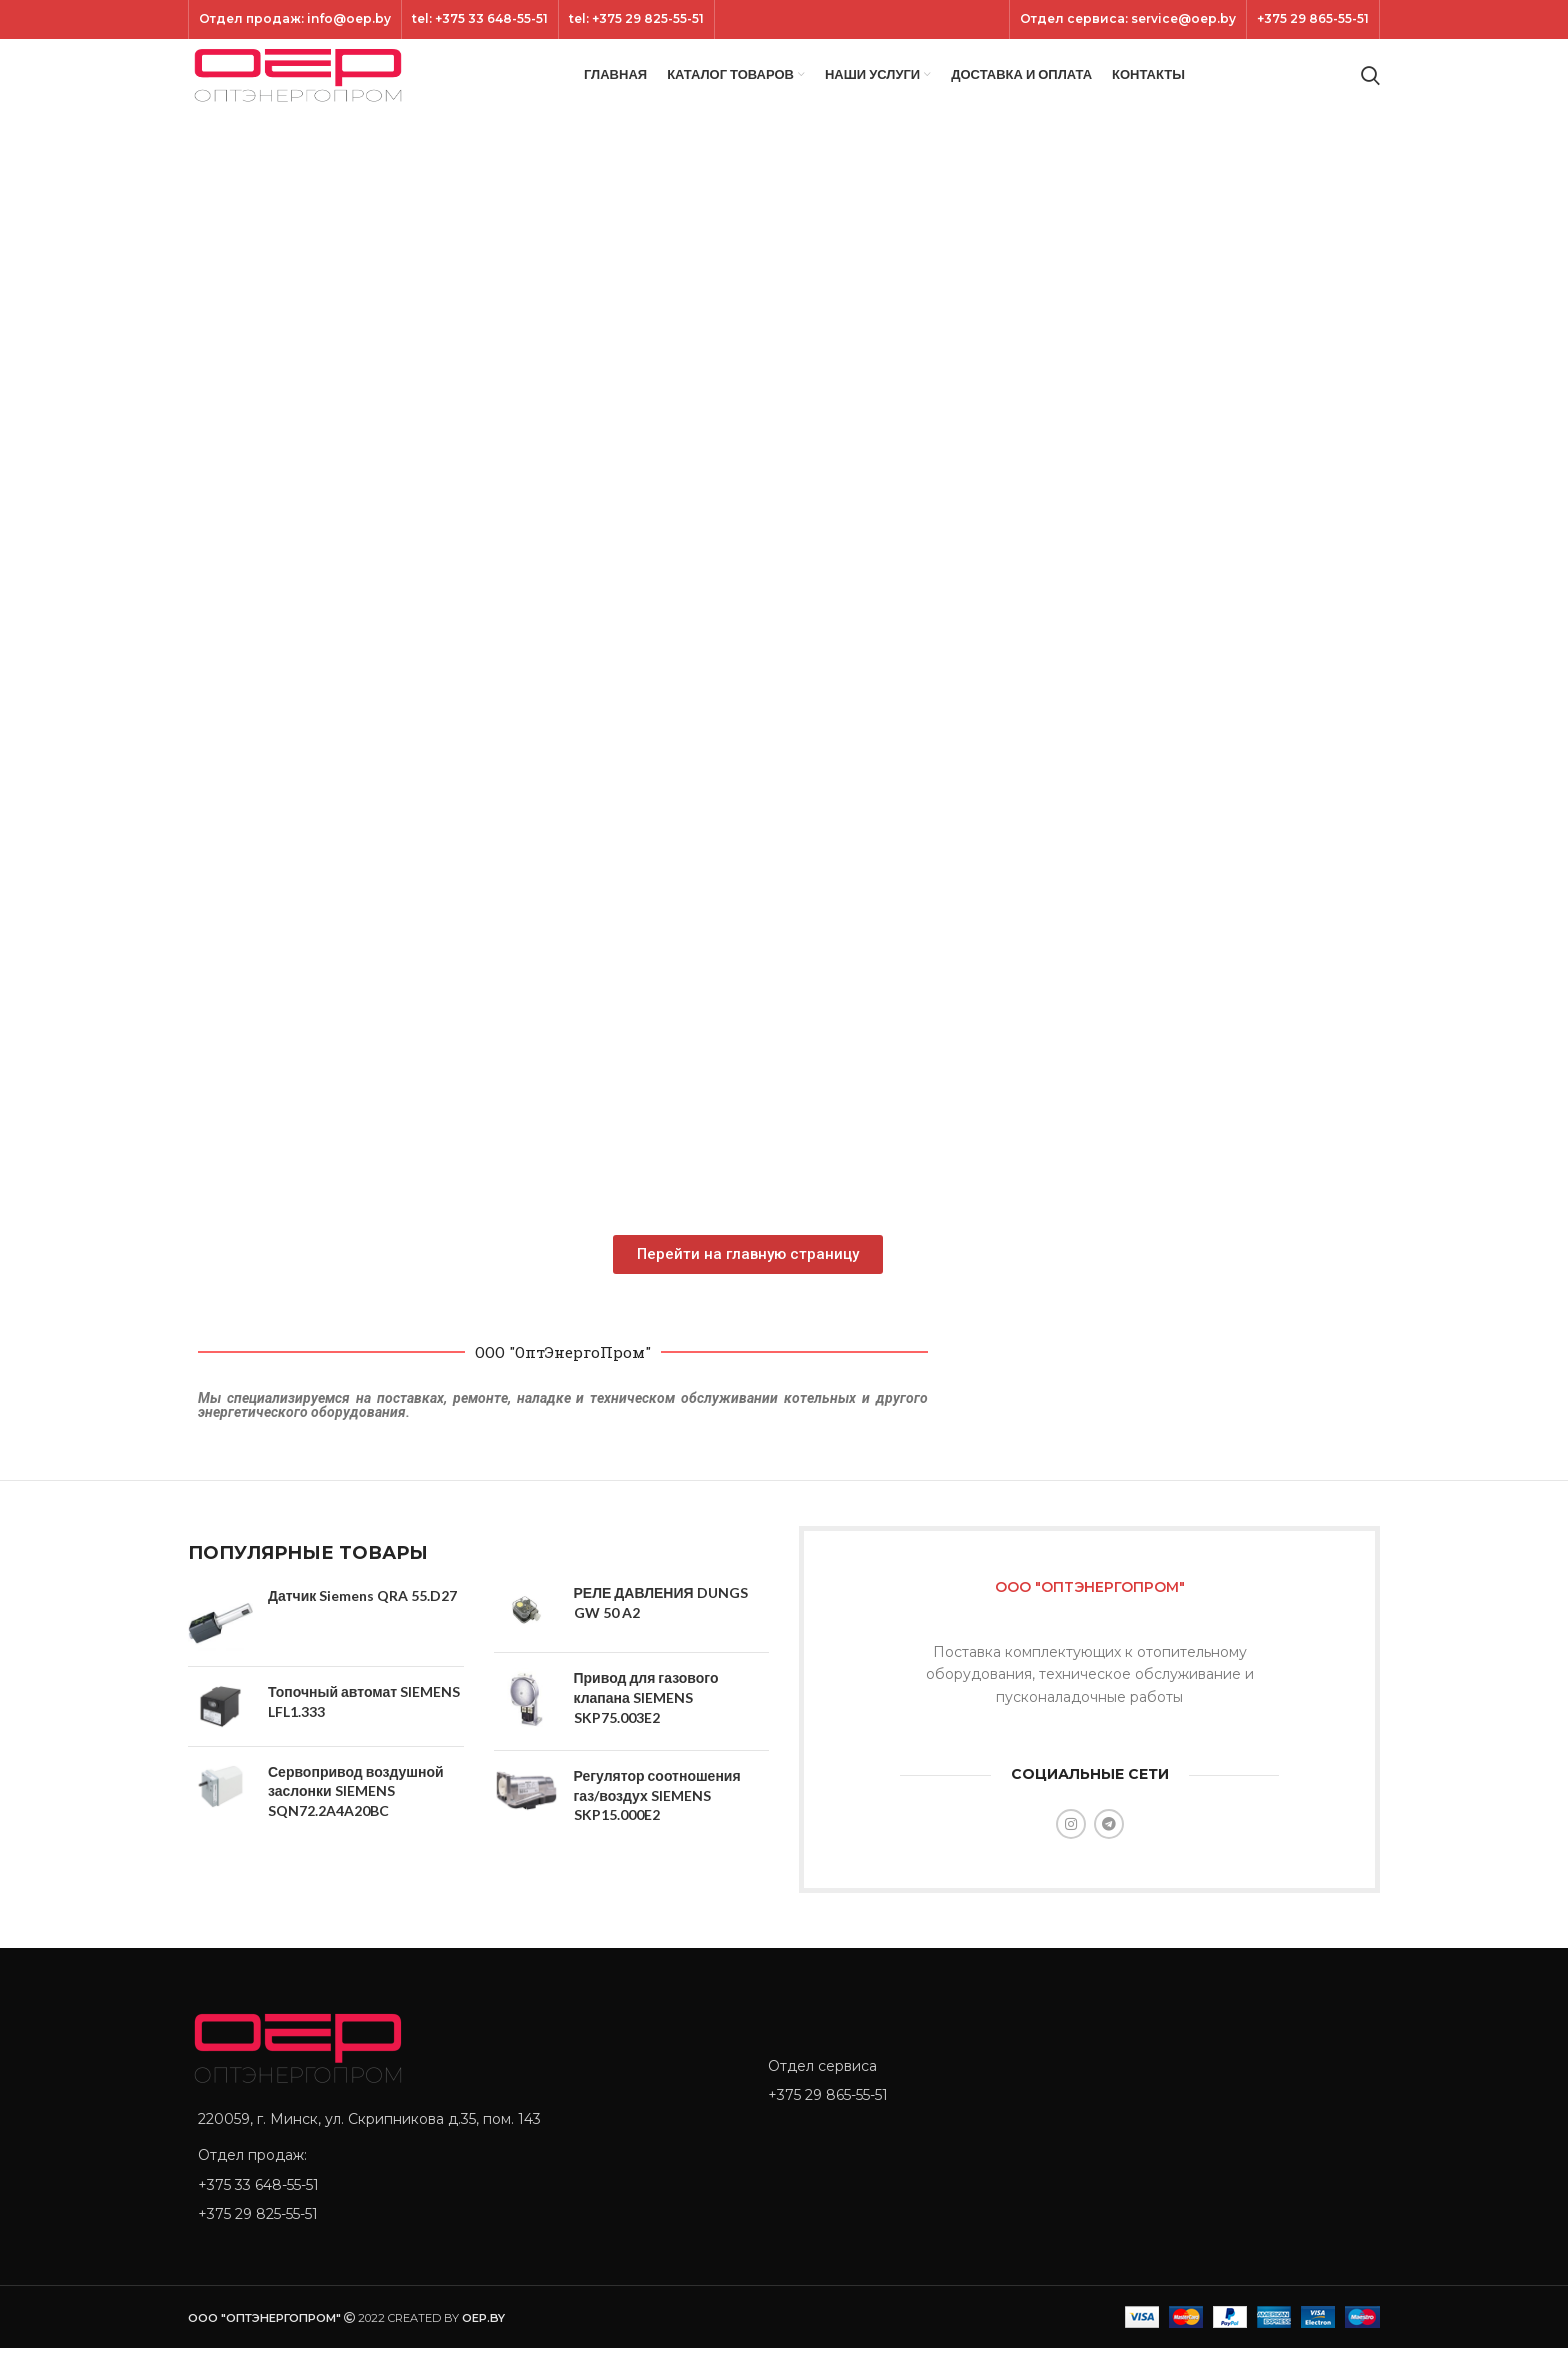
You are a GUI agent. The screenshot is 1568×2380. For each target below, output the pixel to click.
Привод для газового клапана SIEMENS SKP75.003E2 (646, 1729)
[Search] (1370, 92)
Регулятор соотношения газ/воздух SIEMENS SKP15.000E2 (657, 1826)
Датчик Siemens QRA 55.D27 (362, 1626)
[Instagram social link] (1071, 1855)
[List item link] (463, 2216)
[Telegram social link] (1109, 1855)
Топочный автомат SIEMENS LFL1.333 (364, 1732)
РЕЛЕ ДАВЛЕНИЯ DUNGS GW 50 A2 (661, 1633)
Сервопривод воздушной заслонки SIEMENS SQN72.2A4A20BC (356, 1822)
